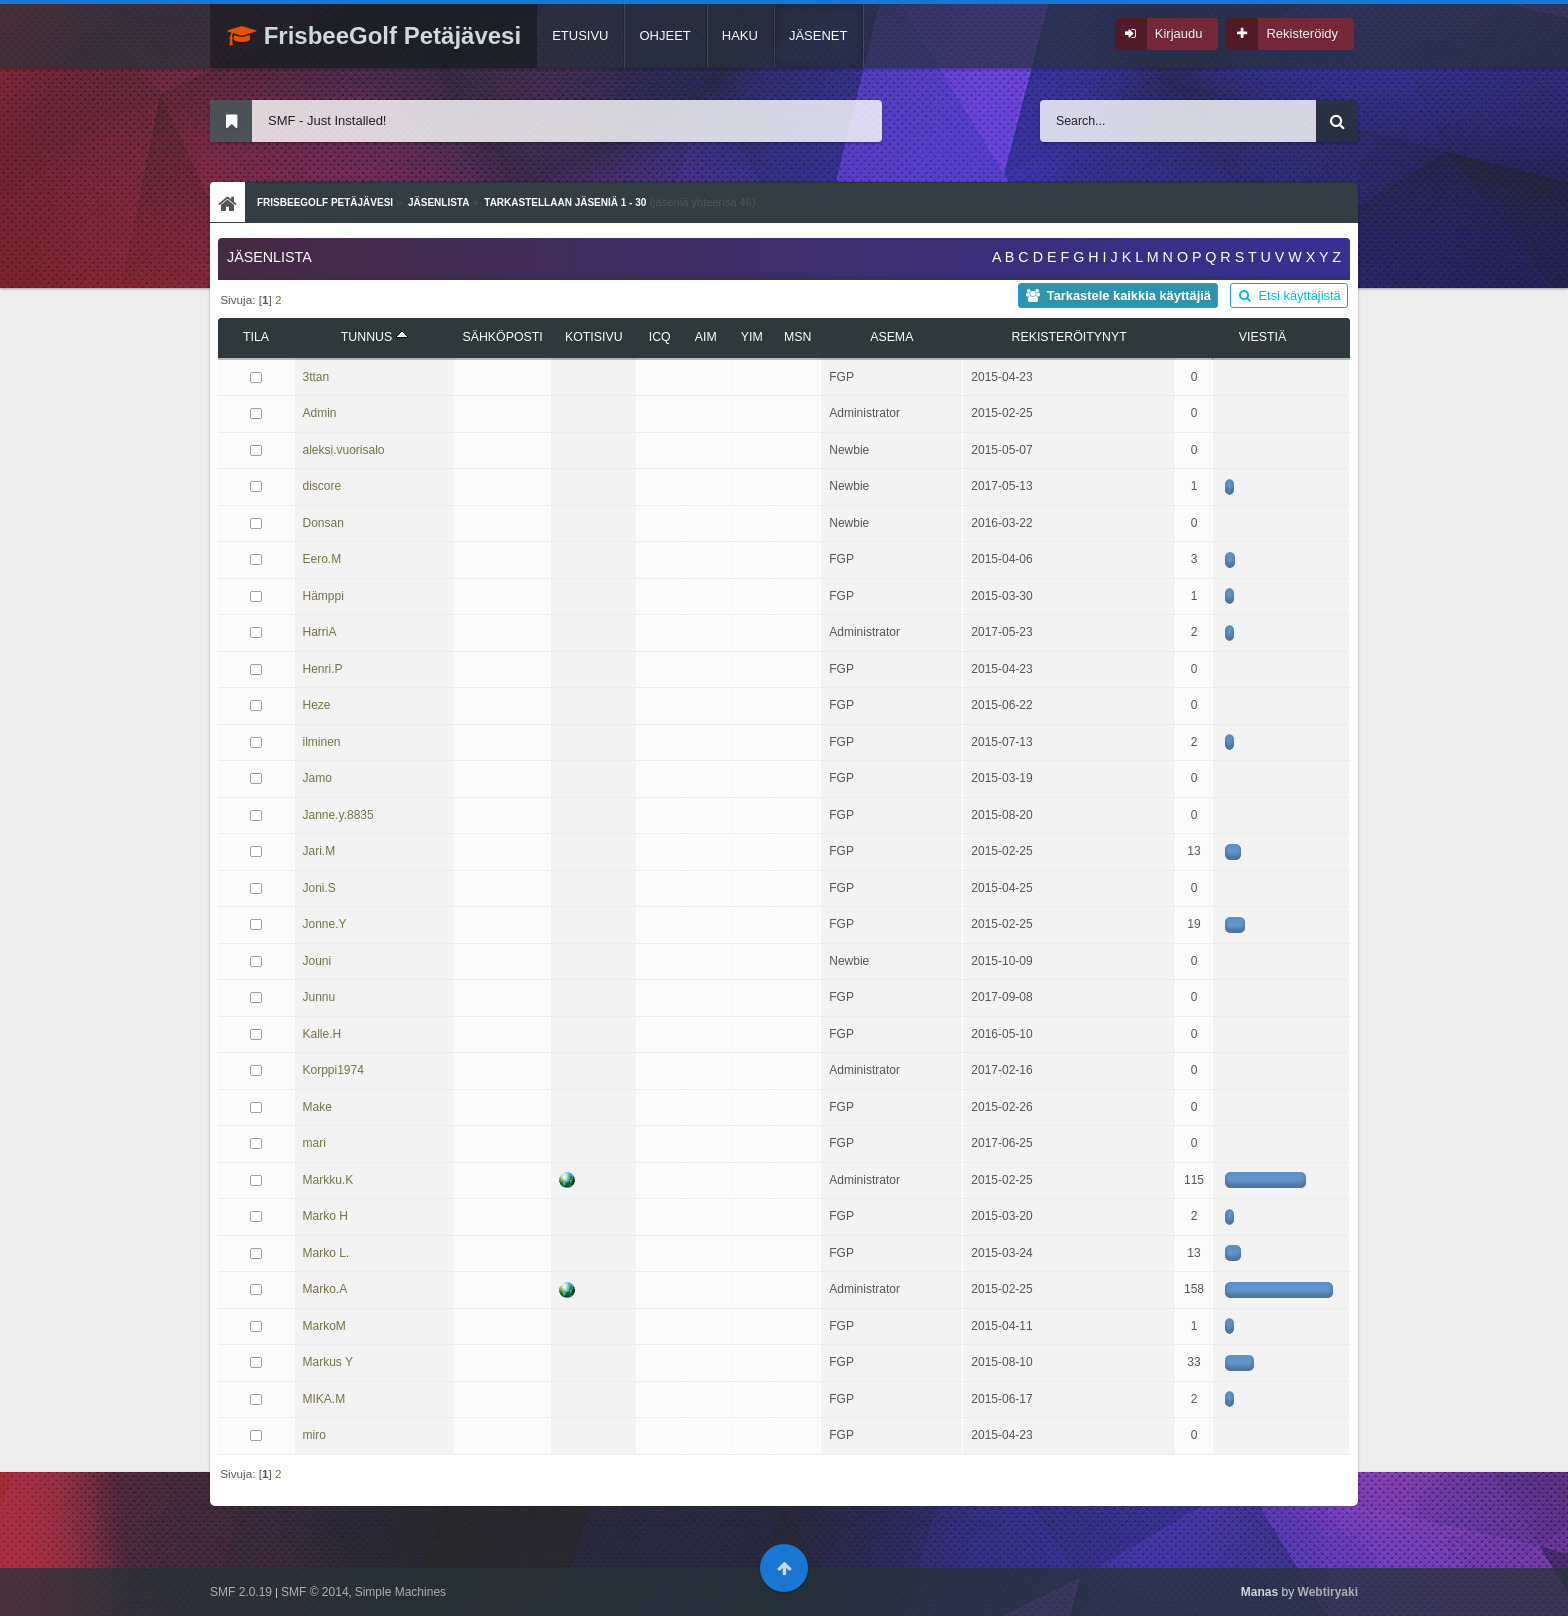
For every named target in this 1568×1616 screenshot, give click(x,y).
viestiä (1262, 337)
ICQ (660, 337)
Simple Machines (400, 1592)
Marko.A (325, 1289)
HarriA (320, 632)
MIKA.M (324, 1399)
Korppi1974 (333, 1070)
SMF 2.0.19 (241, 1592)
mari (314, 1143)
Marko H (325, 1216)
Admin (320, 413)
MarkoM (324, 1326)
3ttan (316, 377)
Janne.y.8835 (338, 815)
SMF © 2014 (315, 1592)
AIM (706, 337)
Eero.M (322, 559)
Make (317, 1107)
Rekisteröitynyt (1069, 337)
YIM (752, 337)
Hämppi (323, 596)
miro (314, 1435)
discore (322, 486)
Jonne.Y (325, 924)
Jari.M (319, 851)
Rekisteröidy (1302, 33)
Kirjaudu (1179, 33)
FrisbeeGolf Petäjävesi (374, 35)
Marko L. (326, 1253)
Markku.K (328, 1180)
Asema (891, 337)
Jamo (317, 778)
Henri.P (323, 669)
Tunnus (374, 337)
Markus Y (328, 1362)
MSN (797, 337)
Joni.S (319, 888)
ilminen (322, 742)
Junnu (319, 997)
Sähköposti (502, 337)
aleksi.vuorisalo (344, 450)
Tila (256, 337)
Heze (317, 705)
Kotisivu (594, 337)
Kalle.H (322, 1034)
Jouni (317, 961)
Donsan (323, 523)
